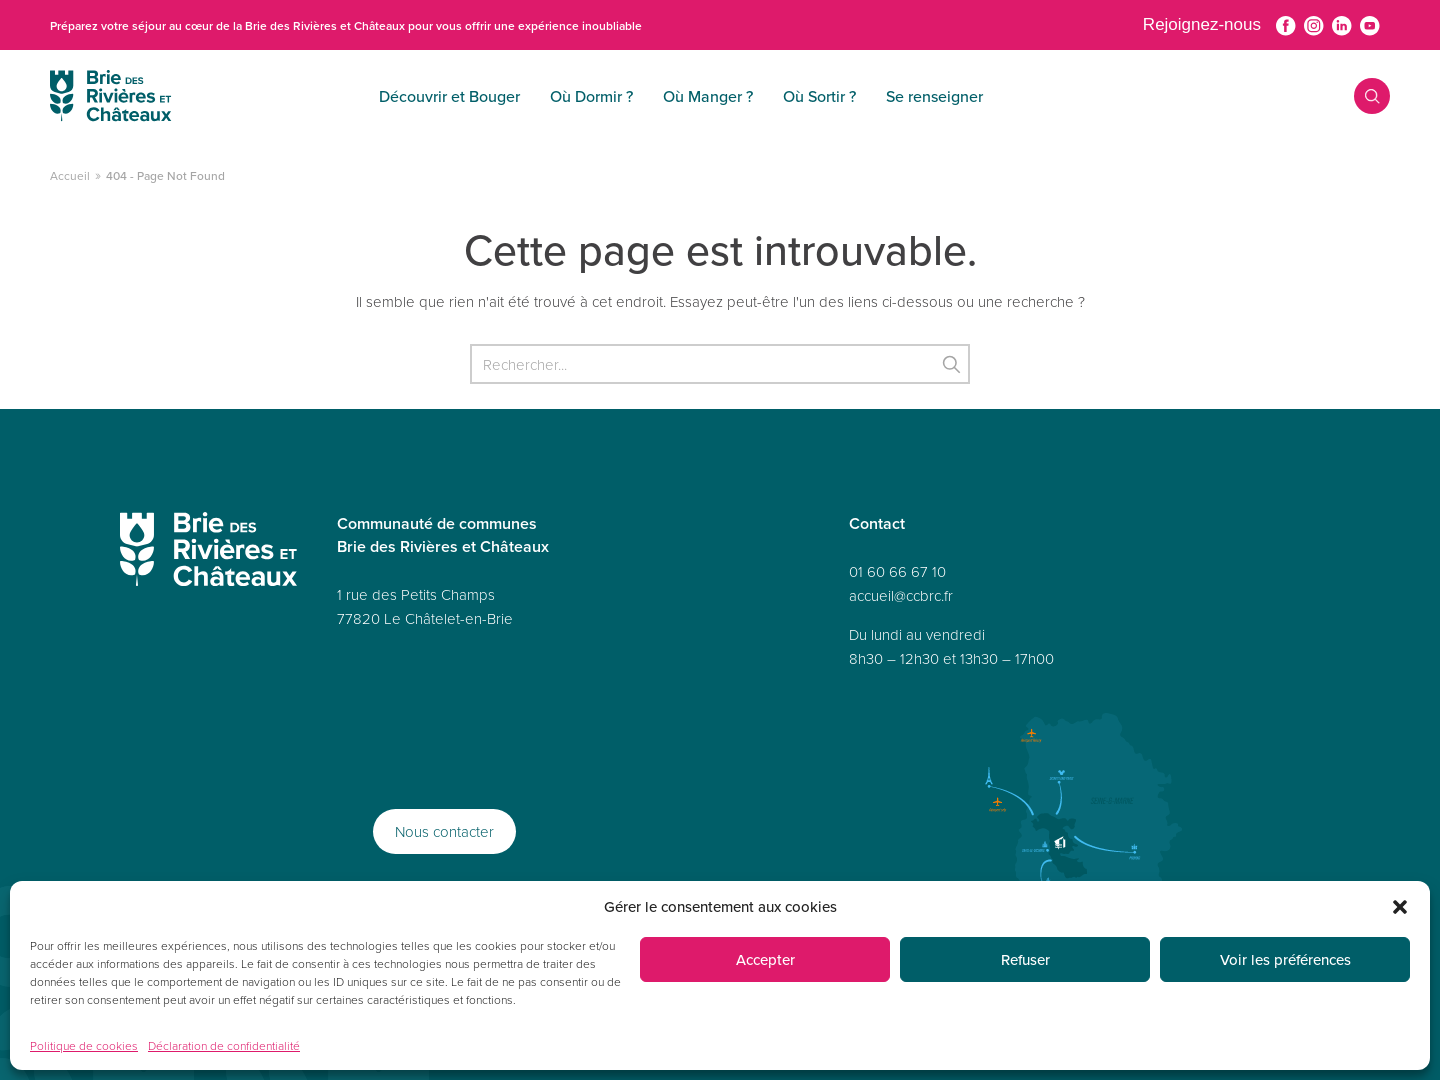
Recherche (1358, 96)
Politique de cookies (84, 1045)
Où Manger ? (582, 96)
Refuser (1025, 959)
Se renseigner (808, 96)
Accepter (765, 959)
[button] (1400, 907)
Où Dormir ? (465, 96)
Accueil (70, 175)
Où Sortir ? (693, 96)
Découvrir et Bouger (323, 96)
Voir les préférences (1285, 959)
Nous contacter (444, 831)
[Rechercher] (720, 364)
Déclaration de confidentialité (224, 1045)
